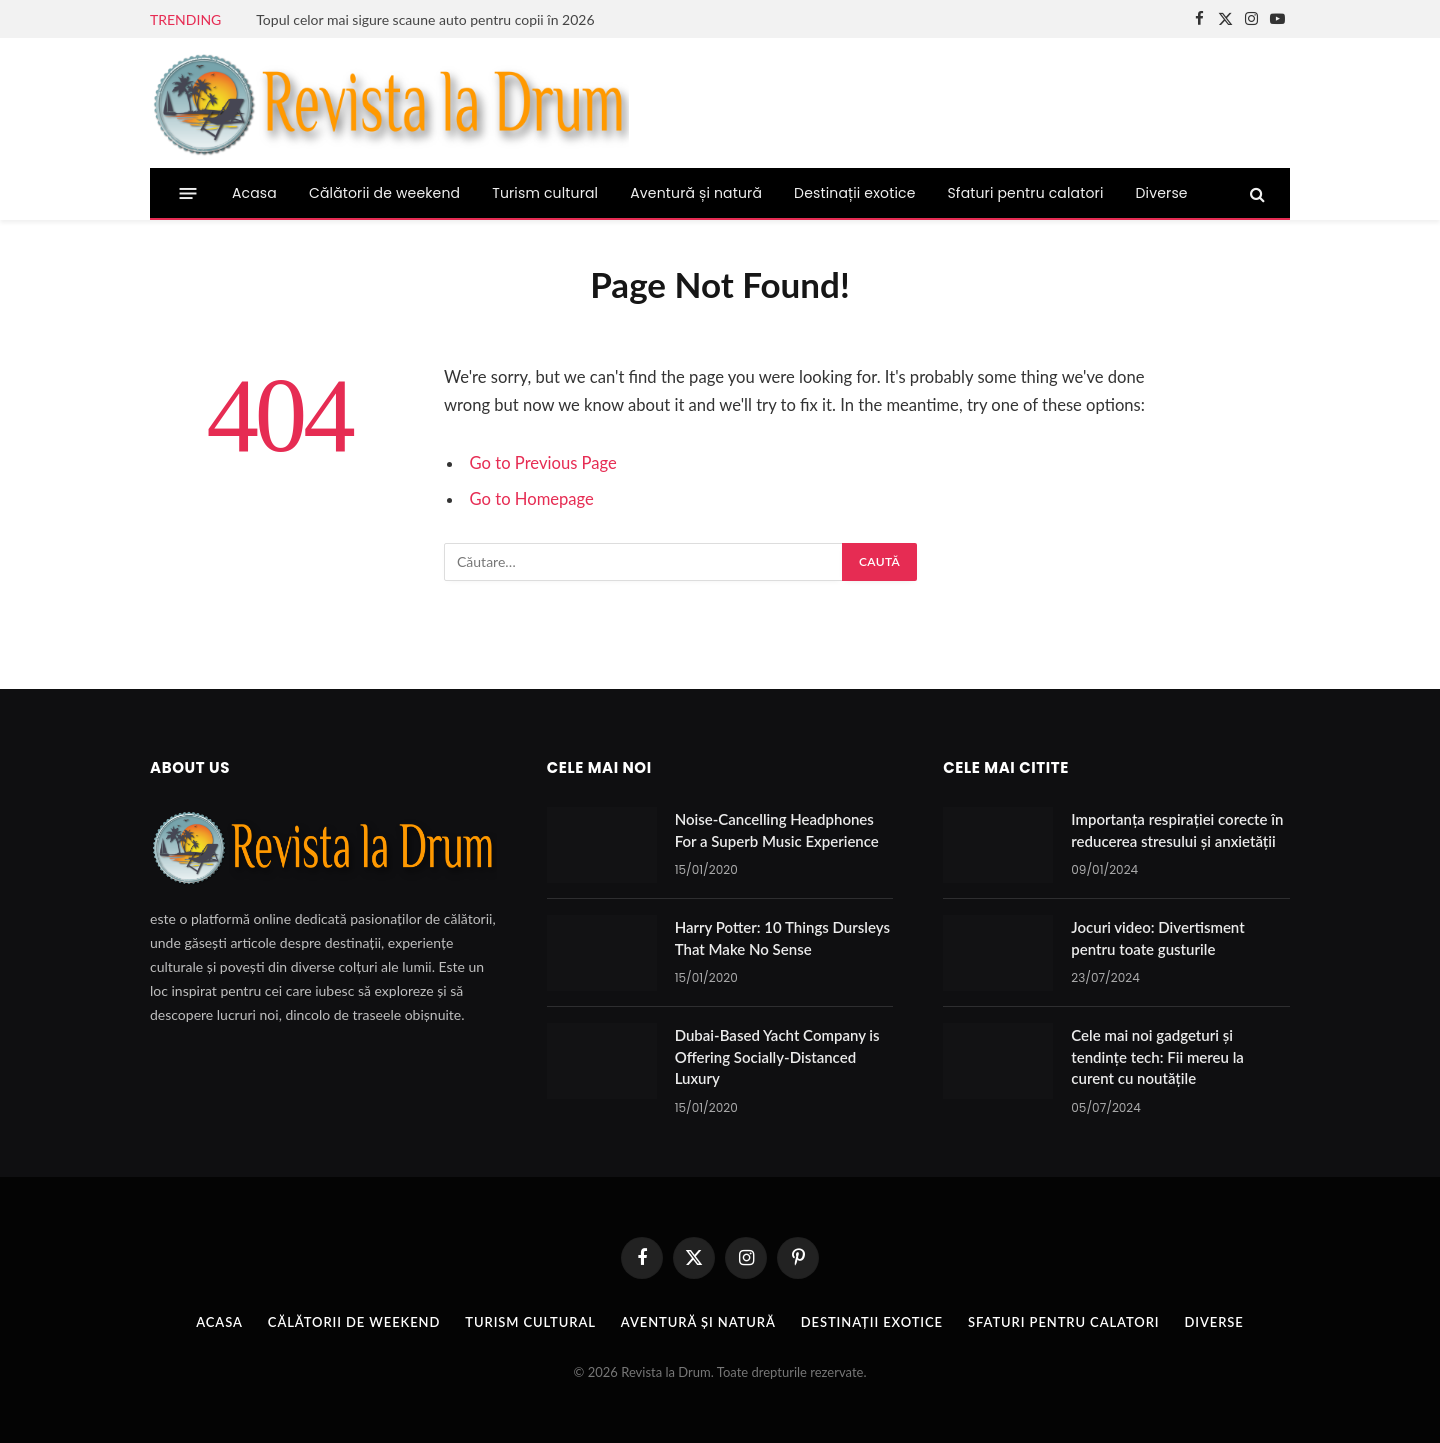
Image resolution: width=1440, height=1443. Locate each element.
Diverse (1162, 193)
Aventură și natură (696, 193)
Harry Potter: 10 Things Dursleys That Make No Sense (782, 937)
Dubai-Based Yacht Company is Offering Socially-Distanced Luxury (777, 1056)
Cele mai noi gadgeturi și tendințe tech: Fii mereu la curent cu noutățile (1157, 1056)
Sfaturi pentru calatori (1026, 193)
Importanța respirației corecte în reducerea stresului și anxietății (1177, 829)
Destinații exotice (854, 193)
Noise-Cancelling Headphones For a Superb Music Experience (777, 829)
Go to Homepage (532, 499)
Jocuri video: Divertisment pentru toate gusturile (1157, 937)
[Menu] (188, 193)
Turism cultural (545, 193)
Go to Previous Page (543, 463)
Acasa (254, 193)
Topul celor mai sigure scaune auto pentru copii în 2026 (425, 19)
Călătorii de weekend (384, 193)
